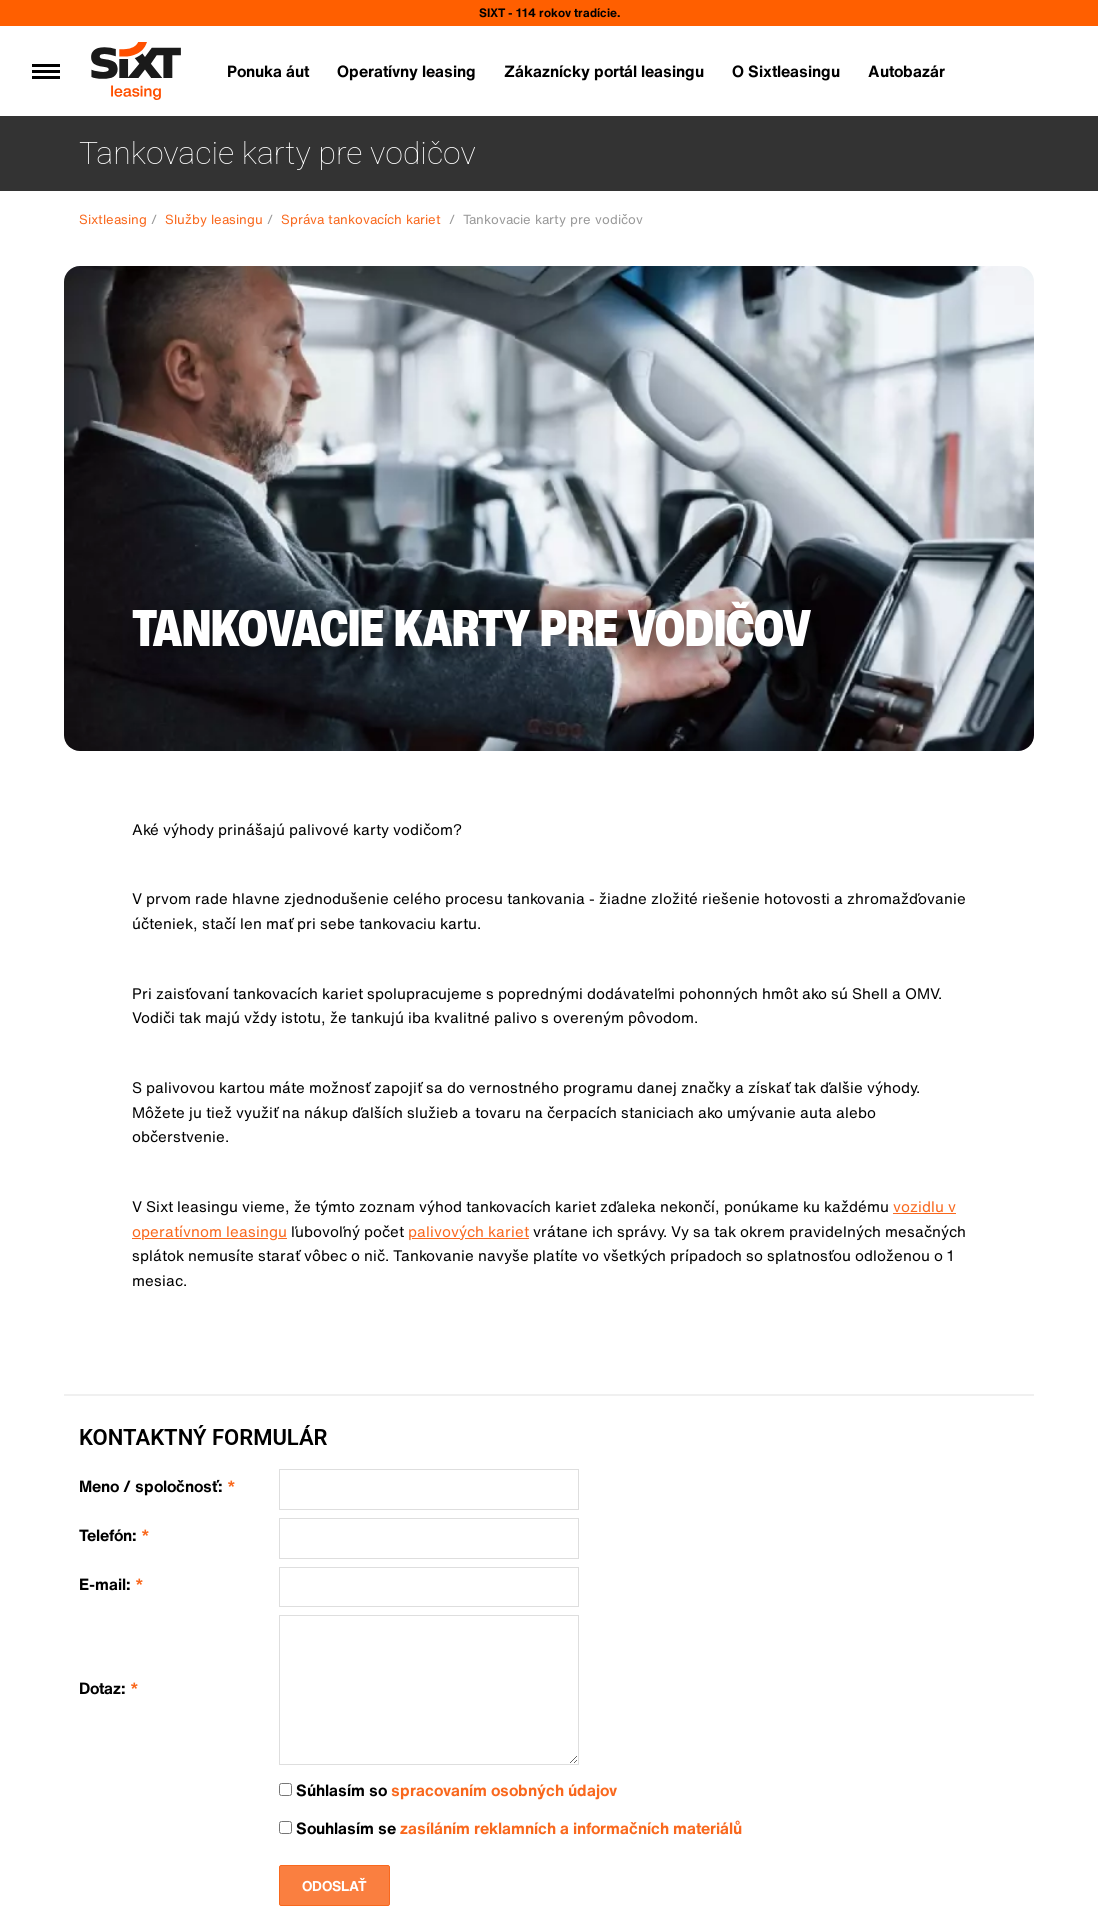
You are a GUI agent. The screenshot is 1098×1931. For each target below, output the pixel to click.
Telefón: (114, 1535)
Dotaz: (109, 1688)
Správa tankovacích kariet (363, 219)
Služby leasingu (214, 219)
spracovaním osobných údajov (504, 1790)
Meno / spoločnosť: (157, 1486)
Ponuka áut (268, 71)
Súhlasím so (448, 1790)
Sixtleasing (113, 219)
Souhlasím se (510, 1828)
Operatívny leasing (406, 71)
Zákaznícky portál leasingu (604, 71)
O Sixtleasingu (786, 71)
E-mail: (111, 1584)
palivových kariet (468, 1231)
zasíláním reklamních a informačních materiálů (571, 1828)
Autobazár (906, 71)
